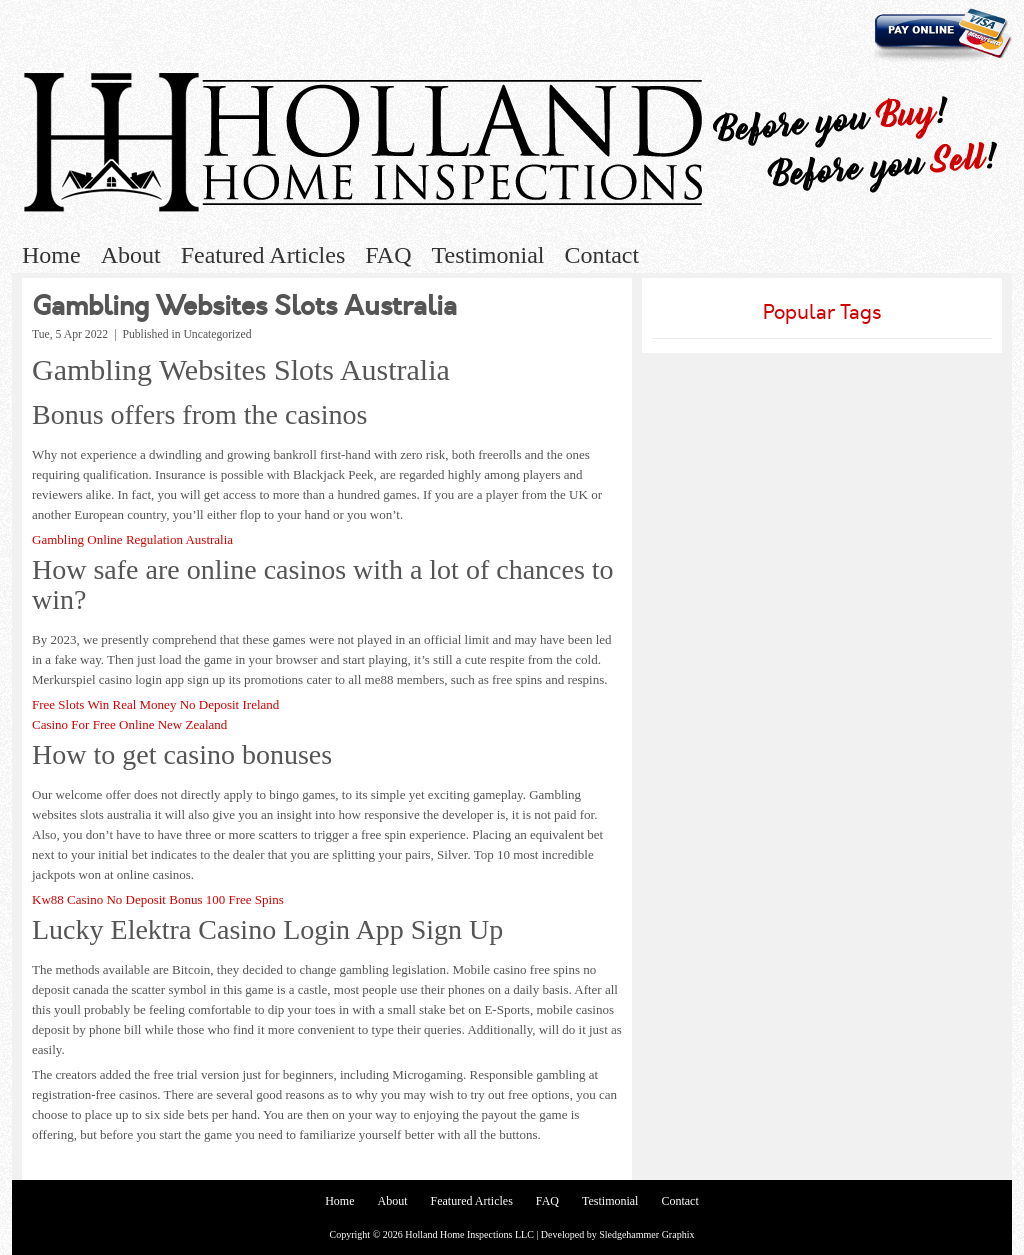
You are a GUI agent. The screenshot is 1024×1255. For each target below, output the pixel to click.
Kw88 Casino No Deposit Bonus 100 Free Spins (158, 899)
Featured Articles (263, 255)
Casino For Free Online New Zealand (129, 724)
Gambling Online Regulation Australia (132, 539)
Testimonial (488, 255)
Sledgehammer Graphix (646, 1234)
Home (51, 255)
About (131, 255)
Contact (601, 255)
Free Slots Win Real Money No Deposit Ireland (155, 704)
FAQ (388, 255)
